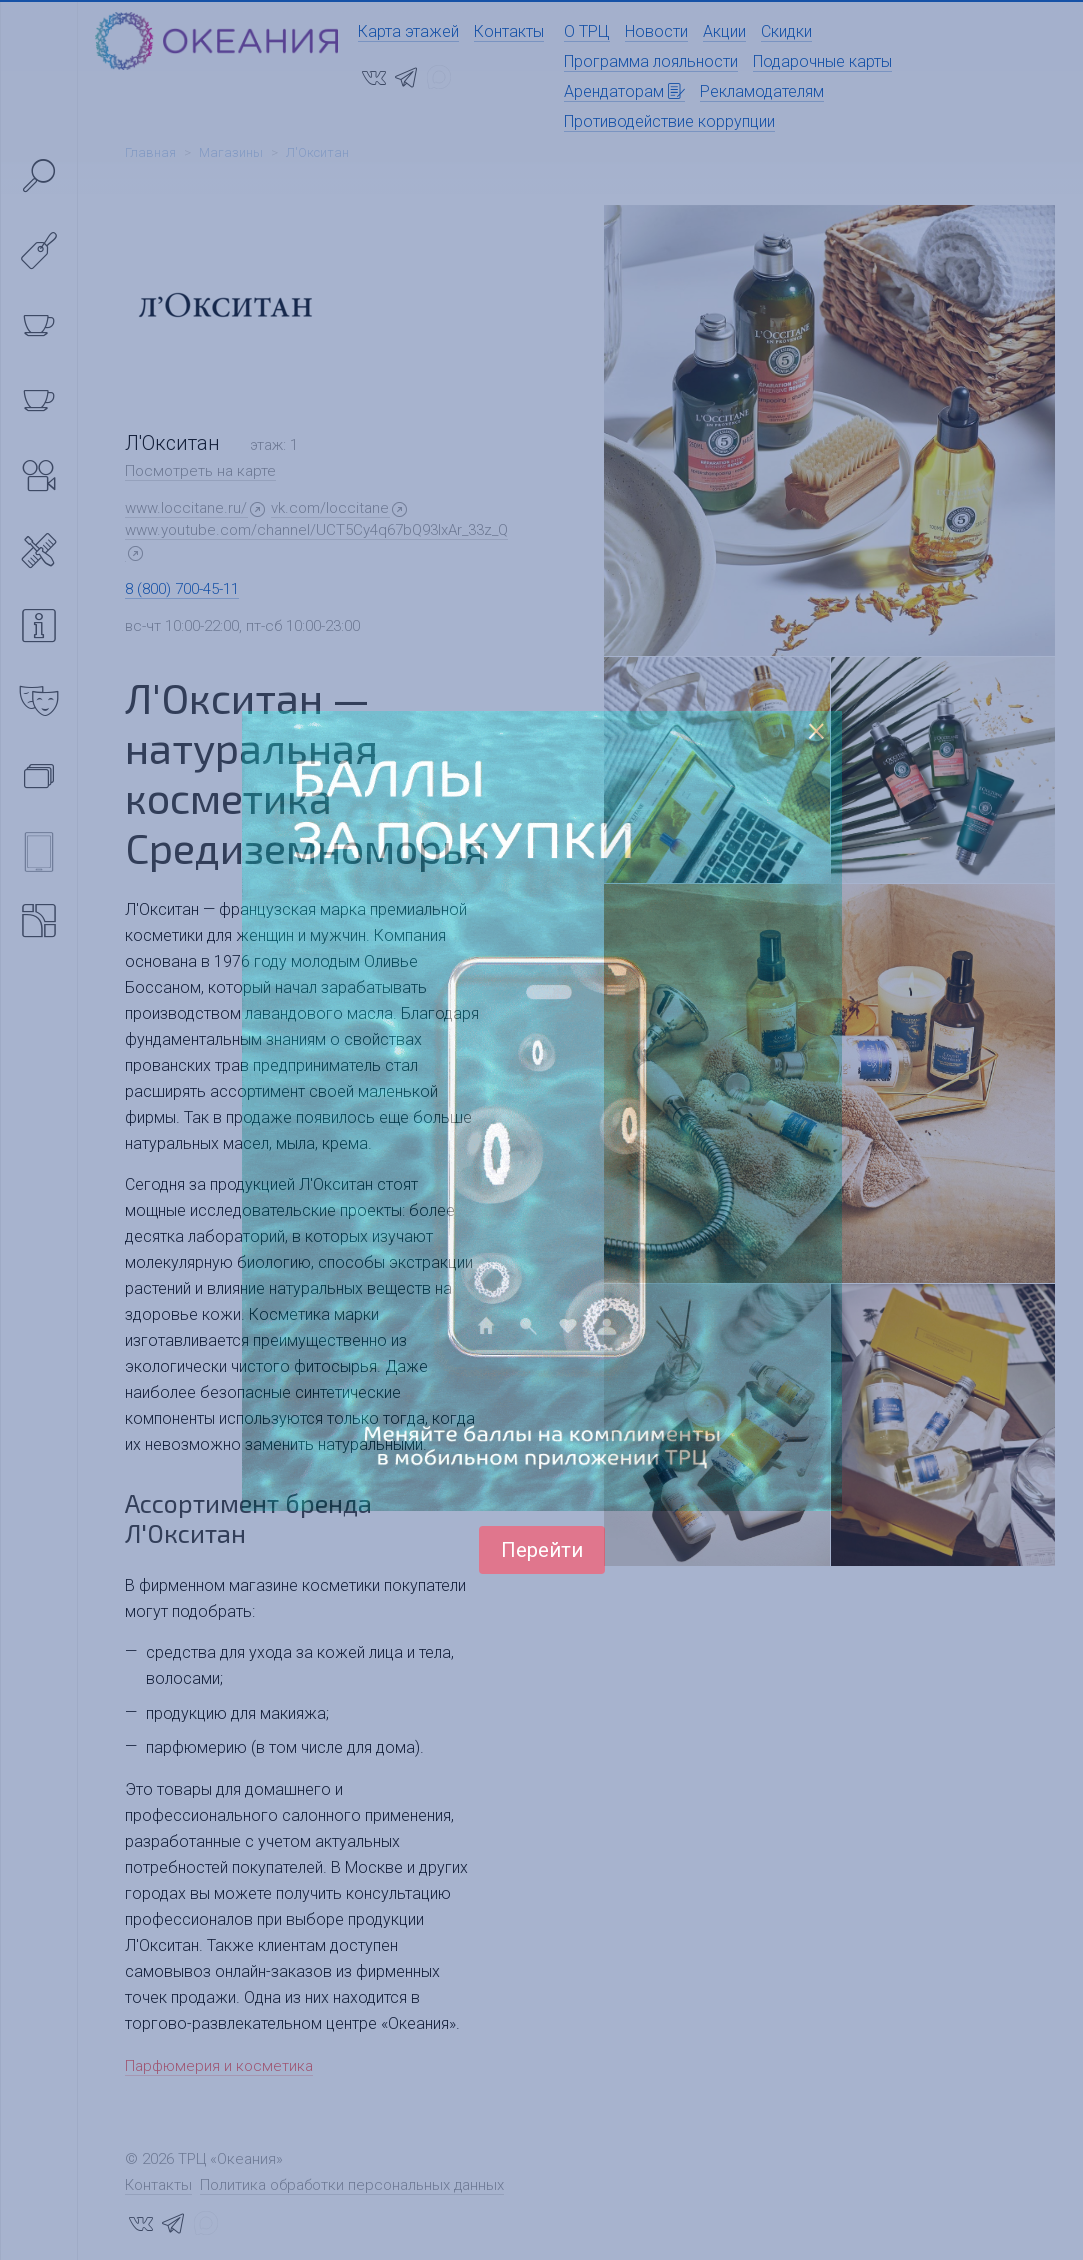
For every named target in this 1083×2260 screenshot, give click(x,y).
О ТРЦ (587, 31)
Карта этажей (408, 31)
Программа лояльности (651, 61)
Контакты (509, 31)
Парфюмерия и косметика (219, 2066)
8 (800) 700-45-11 (182, 589)
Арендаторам (624, 91)
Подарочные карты (822, 61)
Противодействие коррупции (669, 121)
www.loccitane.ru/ (186, 508)
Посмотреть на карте (200, 471)
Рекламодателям (762, 91)
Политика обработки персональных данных (352, 2185)
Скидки (786, 31)
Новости (656, 31)
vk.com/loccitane (330, 508)
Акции (724, 31)
